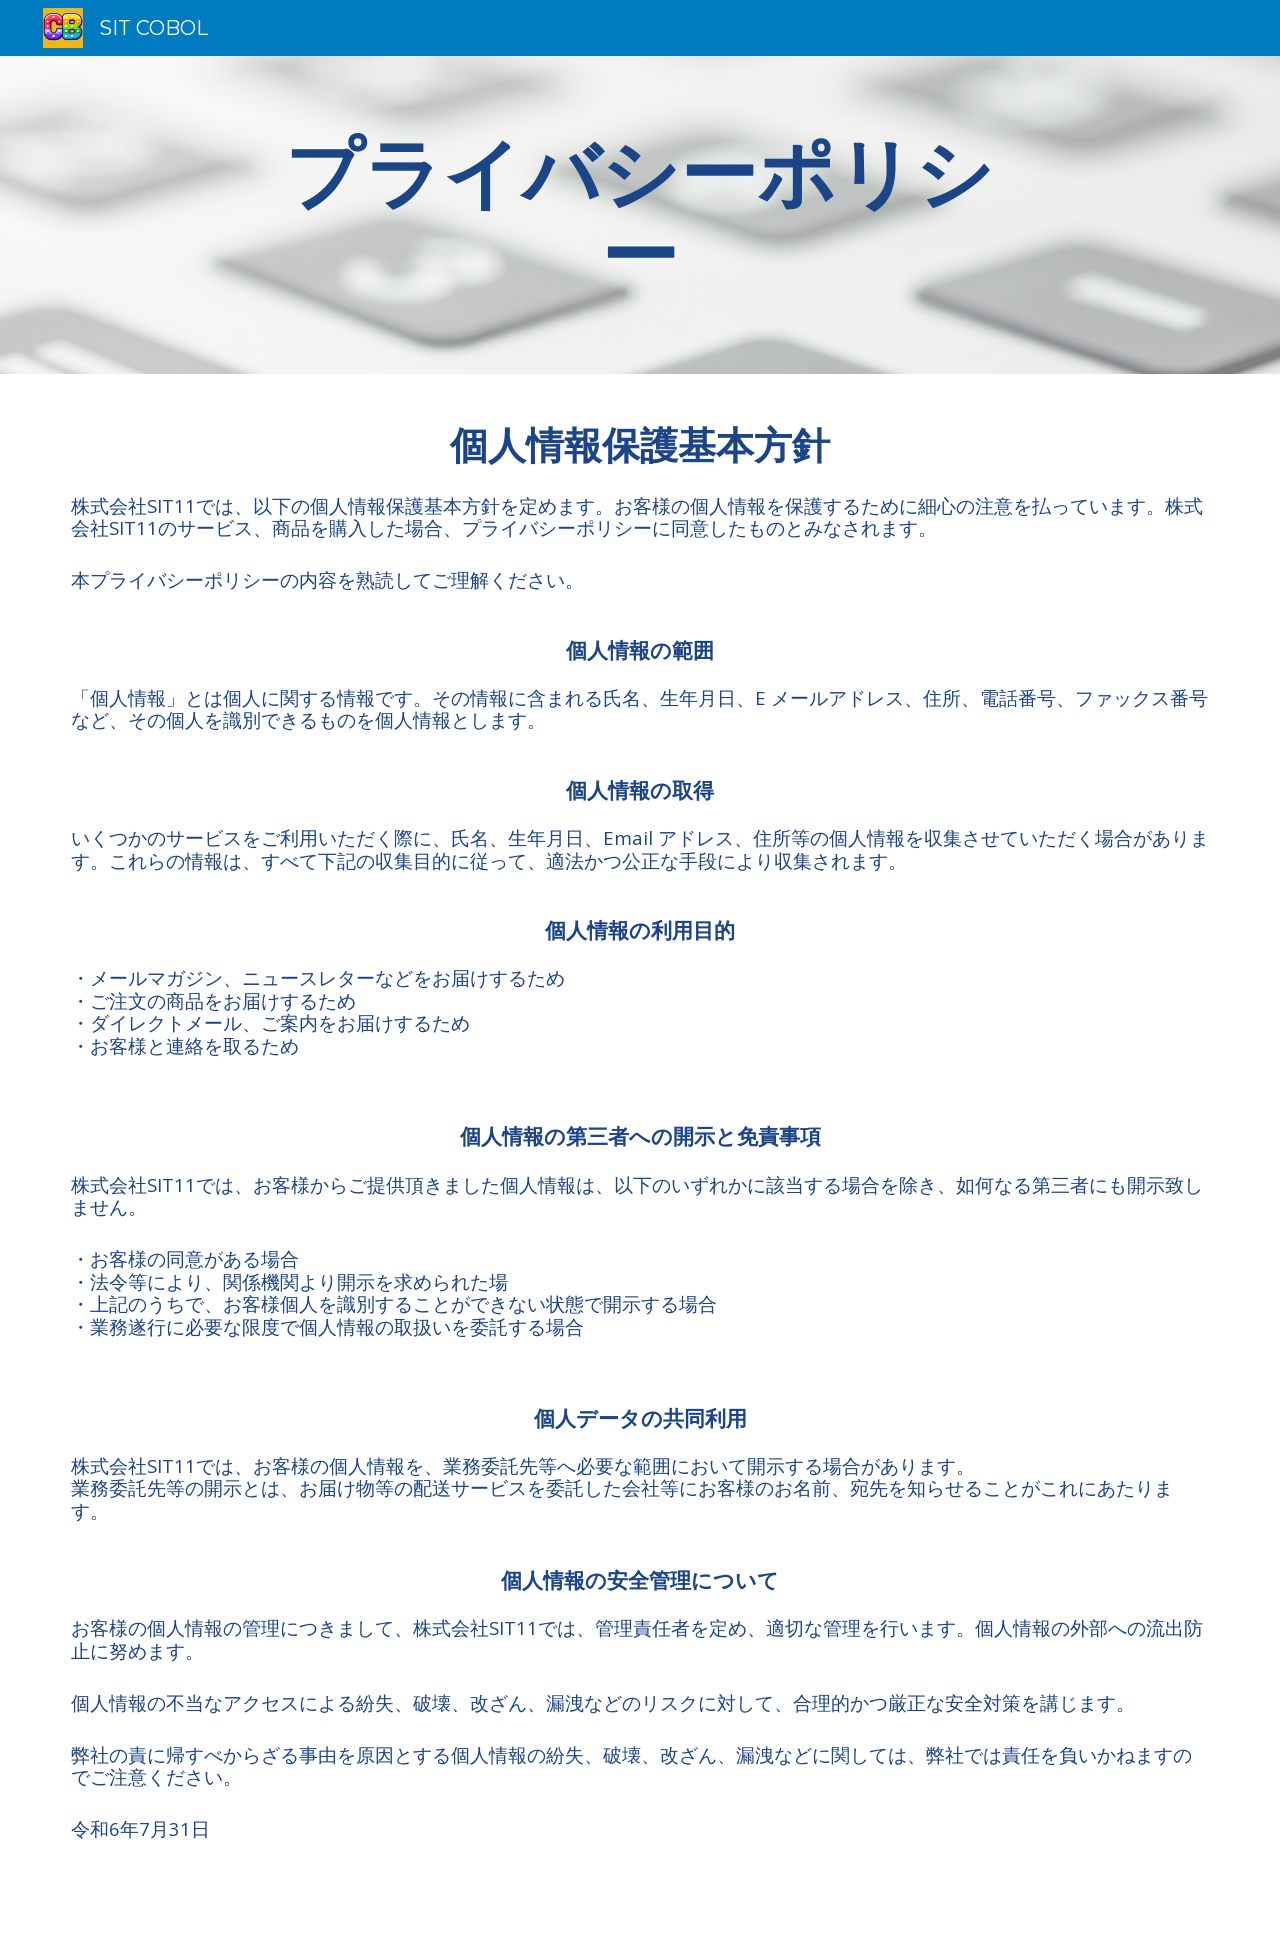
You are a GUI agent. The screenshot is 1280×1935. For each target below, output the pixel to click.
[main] (640, 215)
